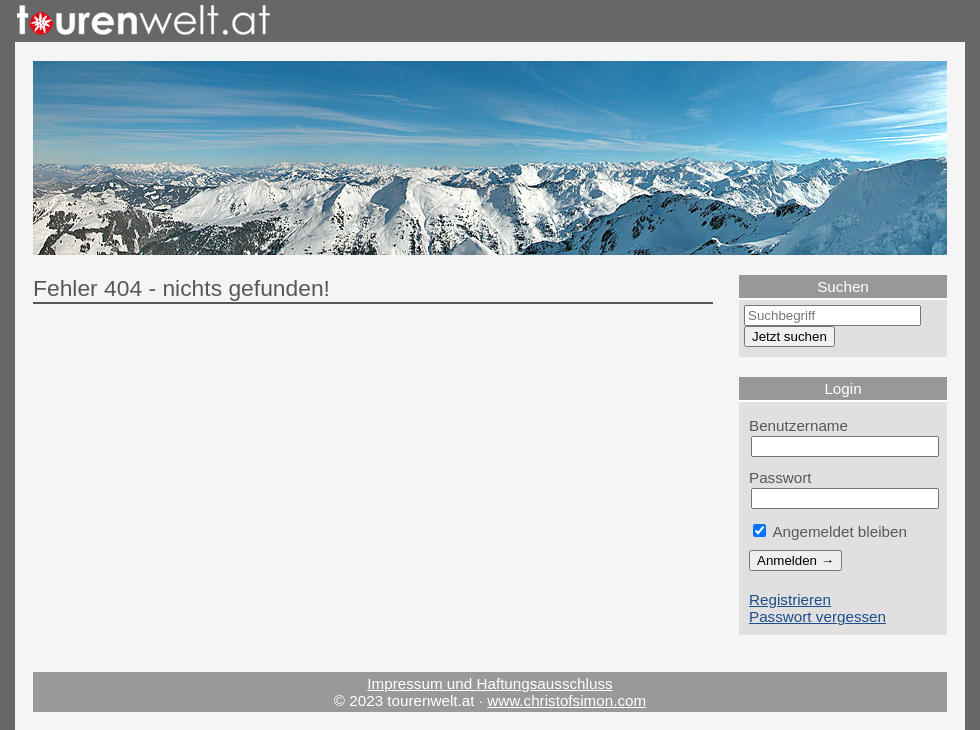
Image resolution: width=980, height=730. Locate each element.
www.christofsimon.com (566, 700)
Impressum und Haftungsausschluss (489, 683)
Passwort (780, 477)
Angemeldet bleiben (830, 531)
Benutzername (798, 425)
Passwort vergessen (817, 616)
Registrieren (790, 599)
